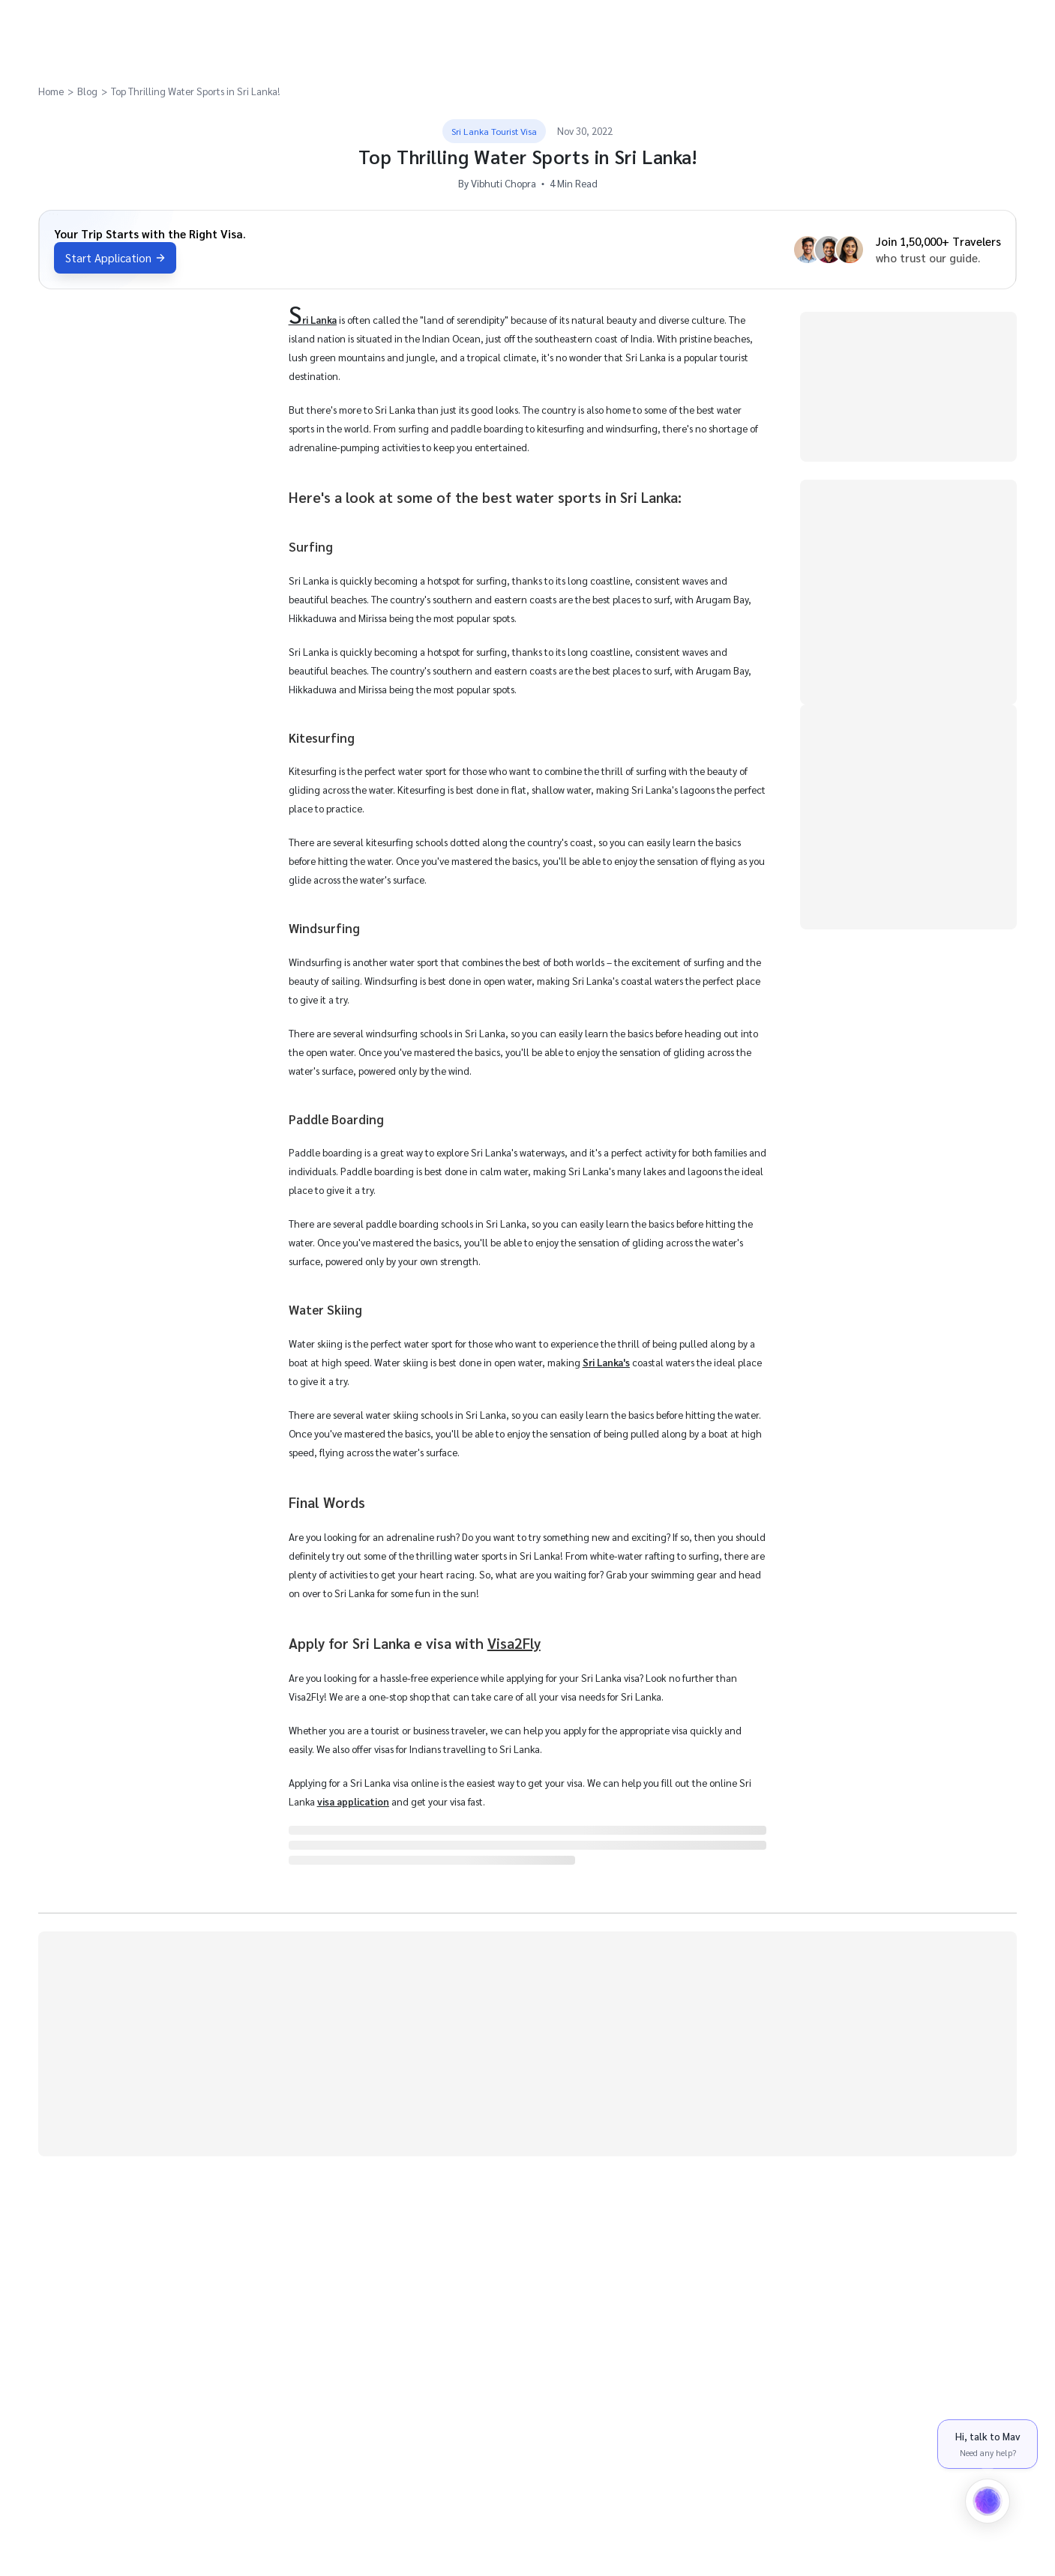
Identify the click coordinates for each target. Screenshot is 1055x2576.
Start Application (115, 257)
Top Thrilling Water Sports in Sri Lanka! (195, 91)
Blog (87, 91)
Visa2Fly (514, 1643)
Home (51, 91)
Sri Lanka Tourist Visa (494, 131)
